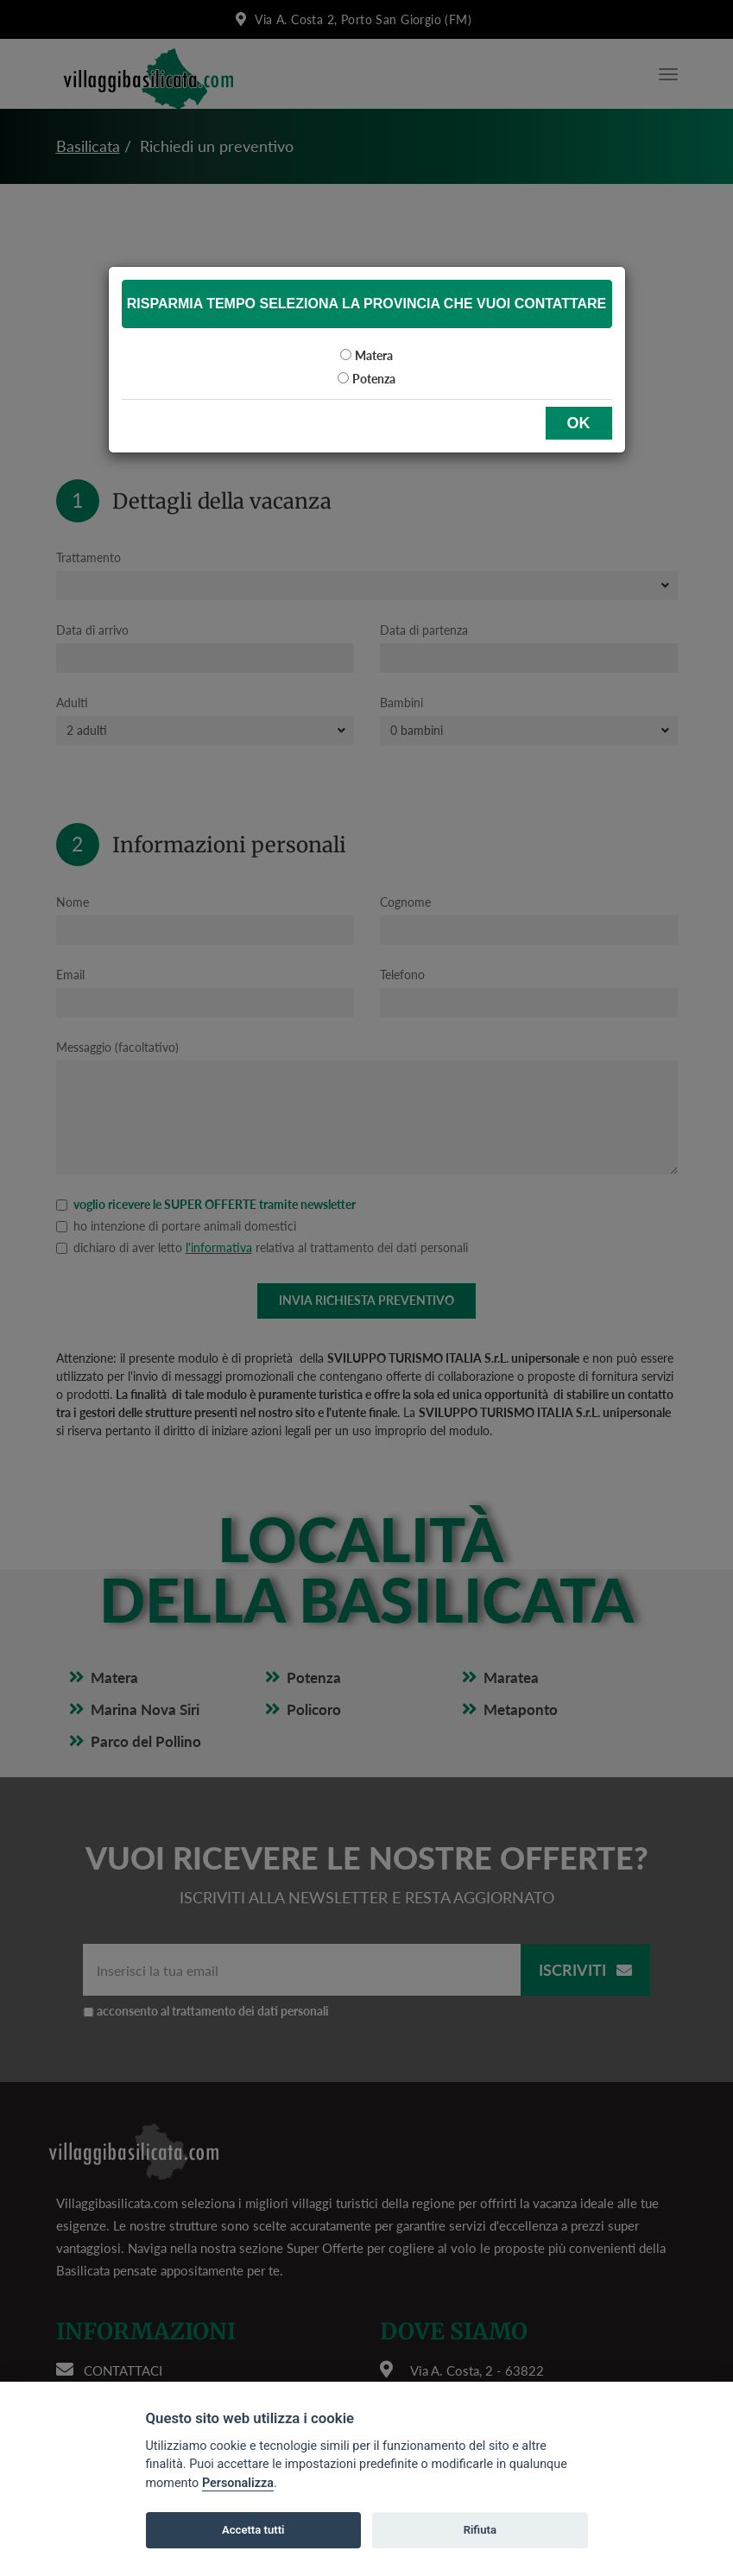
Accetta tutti (253, 2529)
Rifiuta (480, 2529)
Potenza (373, 378)
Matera (374, 355)
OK (579, 423)
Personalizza (238, 2483)
